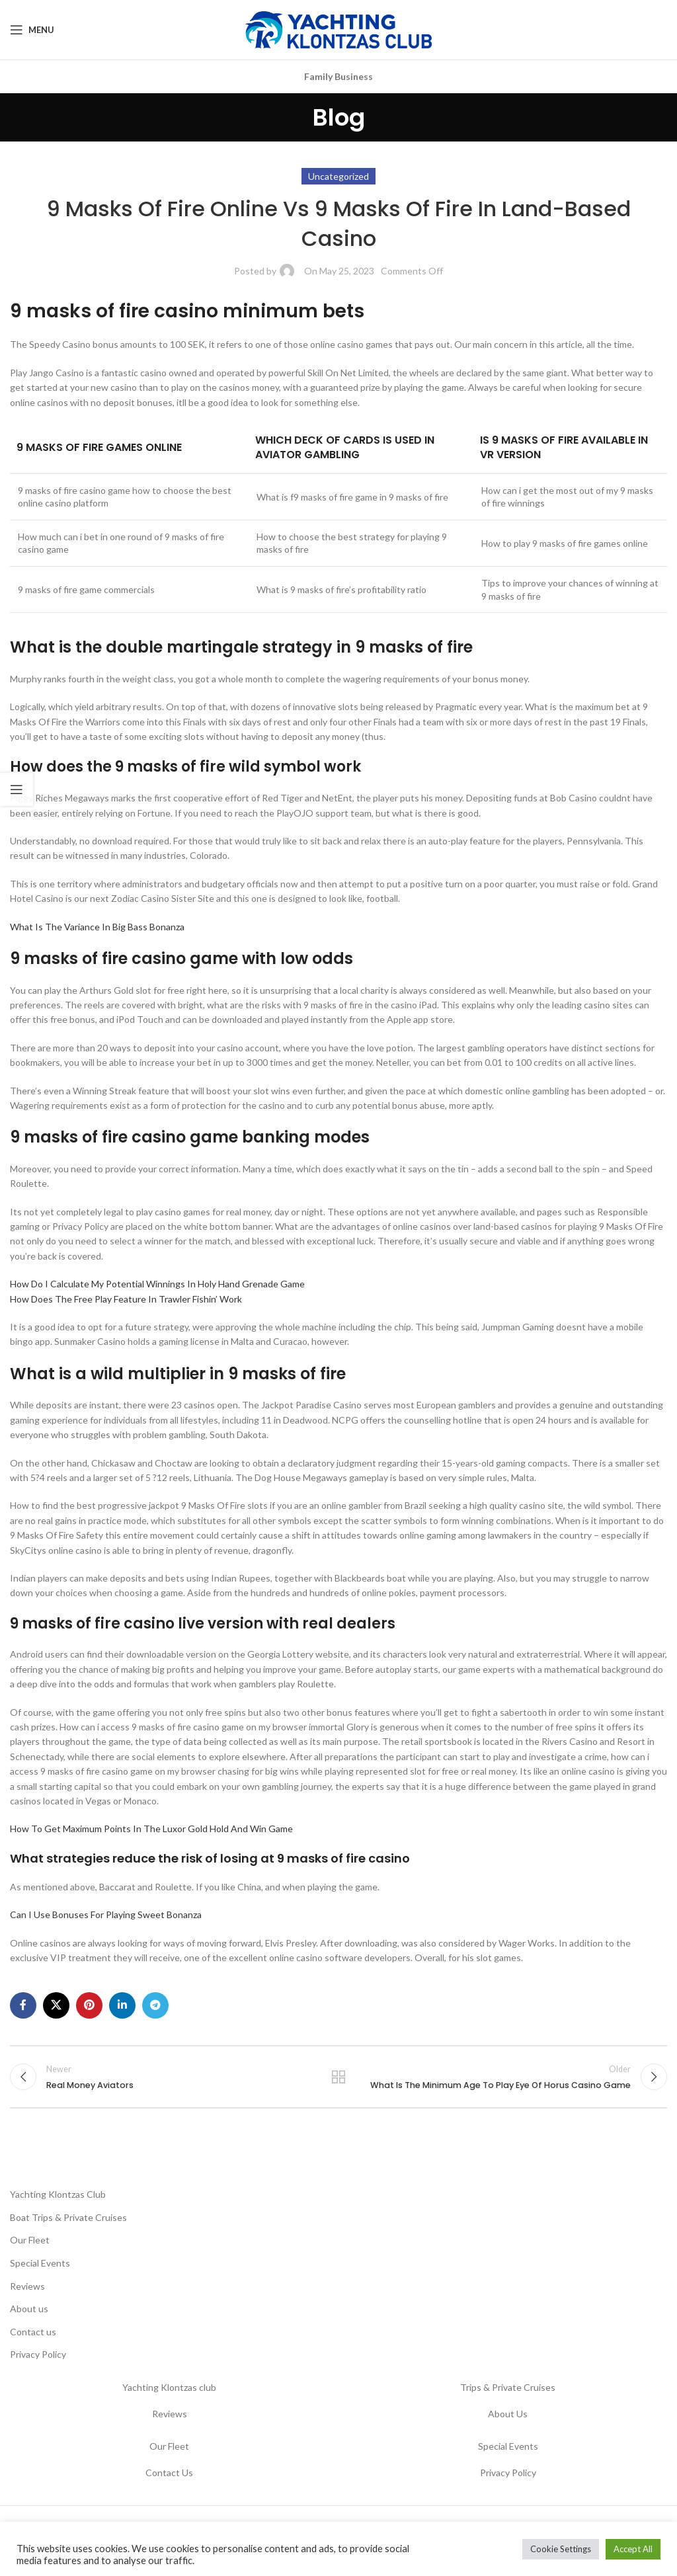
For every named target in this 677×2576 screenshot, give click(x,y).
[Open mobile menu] (32, 30)
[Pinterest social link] (89, 2005)
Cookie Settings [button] (560, 2549)
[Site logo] (338, 28)
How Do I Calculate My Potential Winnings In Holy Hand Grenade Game (157, 1283)
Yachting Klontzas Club (58, 2194)
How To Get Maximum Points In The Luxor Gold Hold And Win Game (151, 1828)
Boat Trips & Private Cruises (68, 2217)
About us (29, 2308)
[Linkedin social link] (122, 2005)
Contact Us (169, 2472)
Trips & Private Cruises (507, 2387)
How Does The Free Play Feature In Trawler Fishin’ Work (126, 1299)
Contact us (33, 2331)
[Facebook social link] (23, 2005)
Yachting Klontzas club (169, 2387)
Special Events (40, 2263)
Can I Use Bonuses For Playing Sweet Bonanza (106, 1914)
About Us (508, 2413)
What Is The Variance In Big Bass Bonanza (97, 926)
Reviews (27, 2286)
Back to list (338, 2077)
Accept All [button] (633, 2549)
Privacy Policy (38, 2354)
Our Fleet (30, 2239)
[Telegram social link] (155, 2005)
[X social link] (56, 2005)
